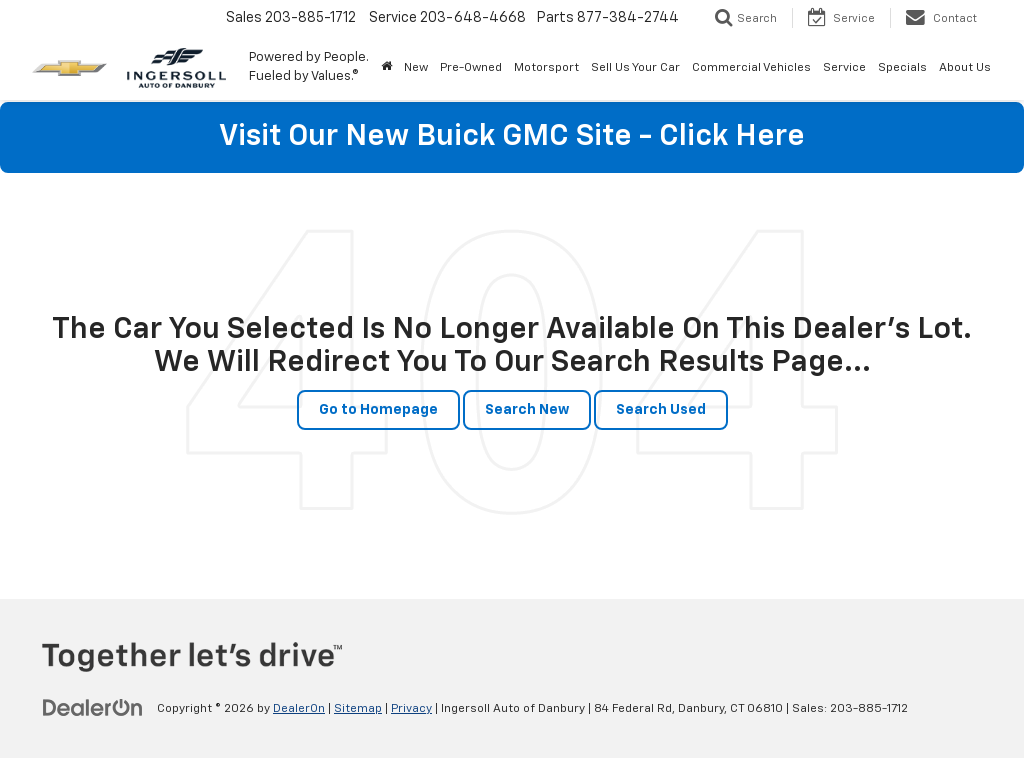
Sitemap (358, 709)
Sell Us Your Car (635, 68)
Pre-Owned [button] (471, 68)
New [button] (416, 68)
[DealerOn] (93, 708)
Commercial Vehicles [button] (751, 68)
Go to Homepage (378, 410)
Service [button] (844, 68)
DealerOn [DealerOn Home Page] (299, 709)
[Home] (386, 68)
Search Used (661, 410)
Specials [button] (902, 68)
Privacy (411, 709)
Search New (527, 410)
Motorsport (546, 68)
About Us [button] (965, 68)
